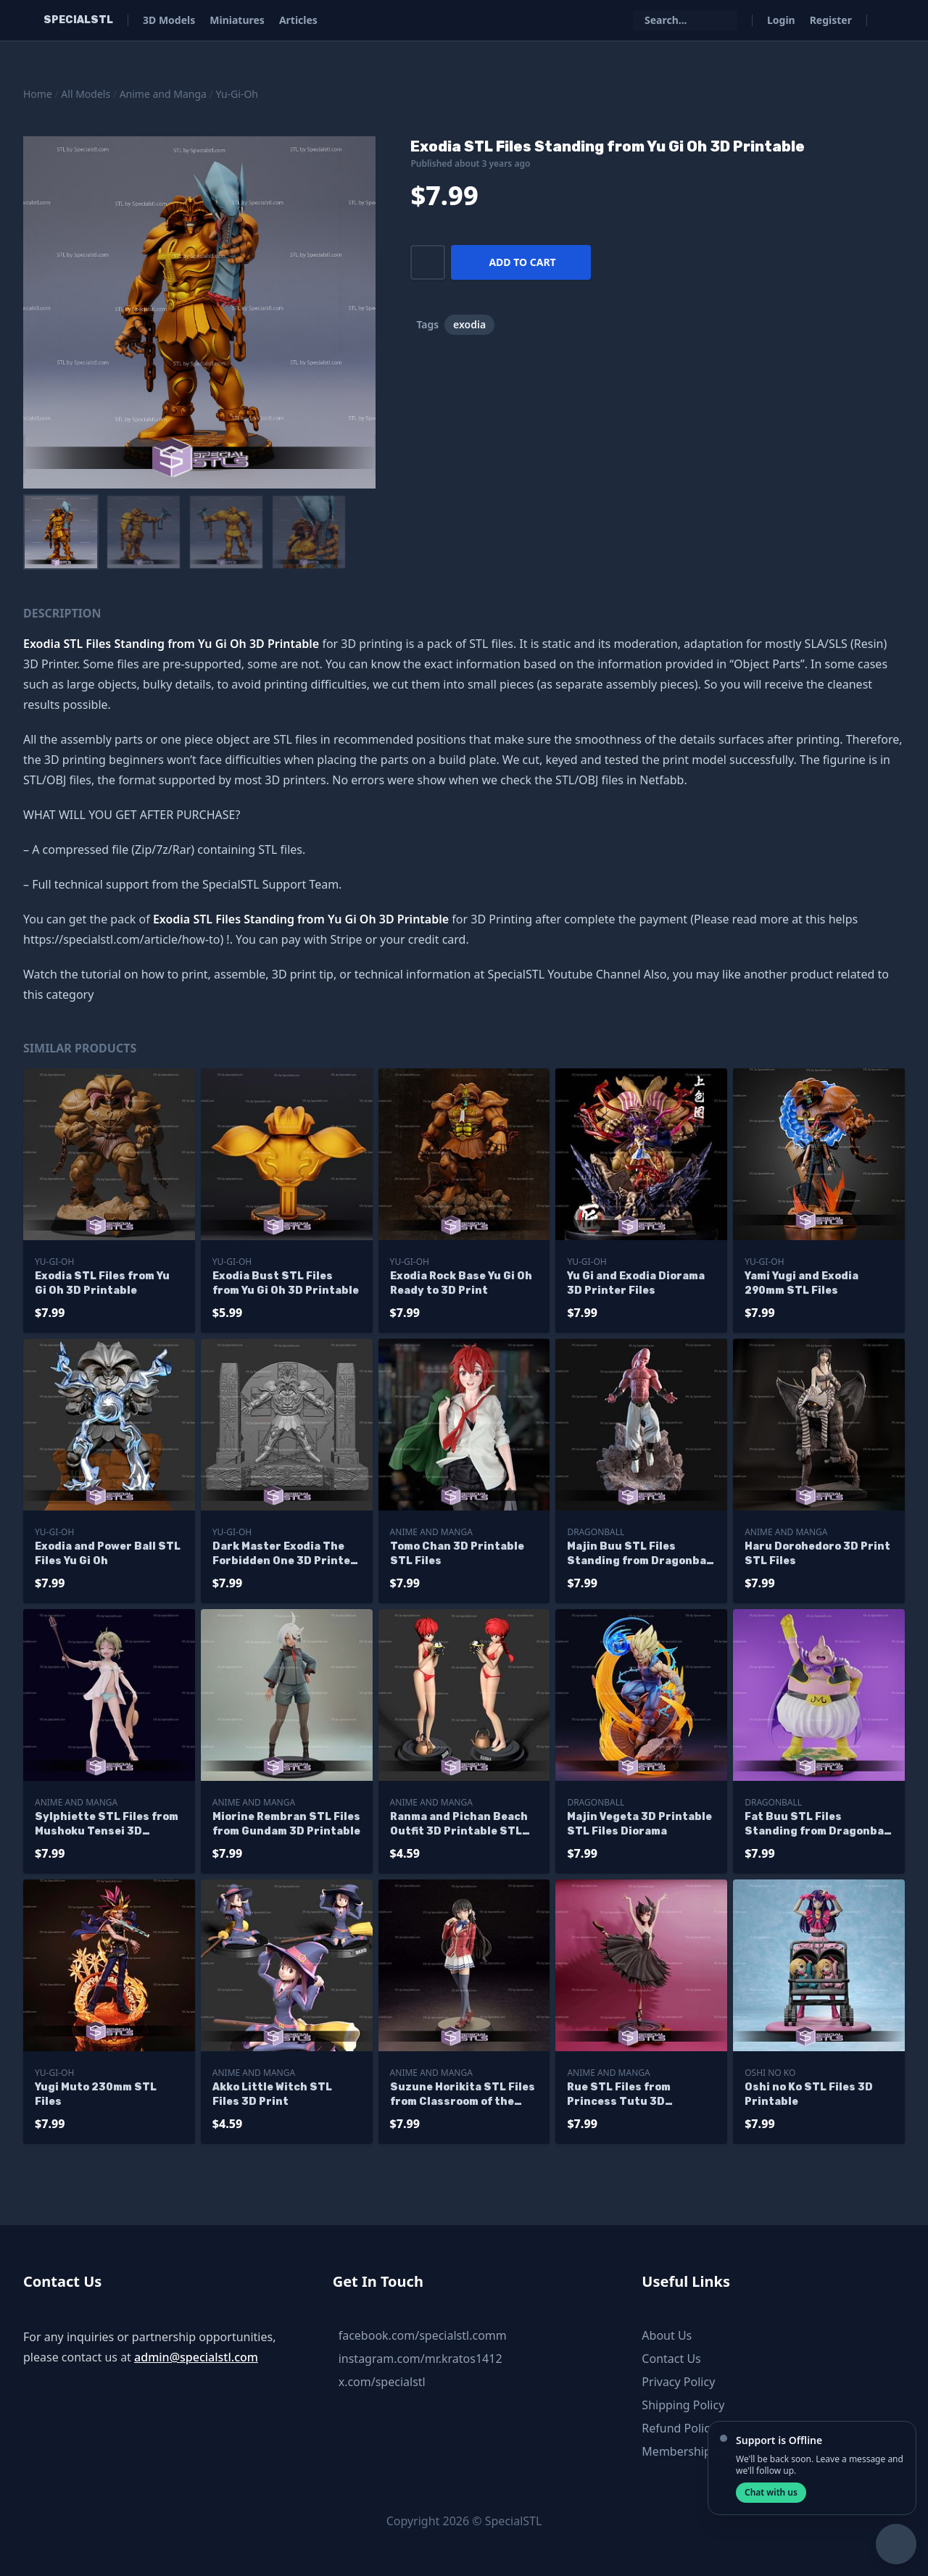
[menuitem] (61, 532)
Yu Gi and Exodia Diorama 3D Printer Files (636, 1283)
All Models (85, 94)
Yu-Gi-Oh (236, 94)
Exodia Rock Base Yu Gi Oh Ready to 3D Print (461, 1283)
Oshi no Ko (770, 2072)
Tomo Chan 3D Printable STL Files (457, 1553)
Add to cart (522, 262)
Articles (298, 20)
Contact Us (671, 2359)
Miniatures (237, 20)
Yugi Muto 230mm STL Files (96, 2094)
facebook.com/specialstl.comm (423, 2335)
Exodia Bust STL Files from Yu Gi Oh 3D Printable (285, 1283)
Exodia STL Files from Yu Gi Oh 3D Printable (102, 1283)
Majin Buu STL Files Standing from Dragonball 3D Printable (640, 1554)
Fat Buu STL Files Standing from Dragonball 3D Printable (818, 1825)
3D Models (169, 20)
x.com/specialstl (382, 2382)
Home (37, 94)
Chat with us (771, 2492)
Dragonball (595, 1532)
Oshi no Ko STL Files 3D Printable (809, 2094)
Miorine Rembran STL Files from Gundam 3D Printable (286, 1824)
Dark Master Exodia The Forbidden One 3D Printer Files (284, 1554)
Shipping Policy (683, 2405)
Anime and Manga (163, 94)
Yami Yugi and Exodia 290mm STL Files (801, 1283)
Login (781, 20)
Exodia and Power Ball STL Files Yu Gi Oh (108, 1553)
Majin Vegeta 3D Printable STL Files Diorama (639, 1824)
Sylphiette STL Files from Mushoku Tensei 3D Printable (106, 1825)
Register (831, 20)
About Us (667, 2335)
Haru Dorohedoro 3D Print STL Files (817, 1553)
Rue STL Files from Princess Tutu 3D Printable (619, 2095)
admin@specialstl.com (196, 2357)
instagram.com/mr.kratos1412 (420, 2359)
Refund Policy (679, 2428)
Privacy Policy (678, 2382)
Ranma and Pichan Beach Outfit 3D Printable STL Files (459, 1825)
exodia (469, 324)
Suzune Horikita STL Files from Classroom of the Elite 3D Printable (462, 2095)
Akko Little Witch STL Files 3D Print (272, 2094)
